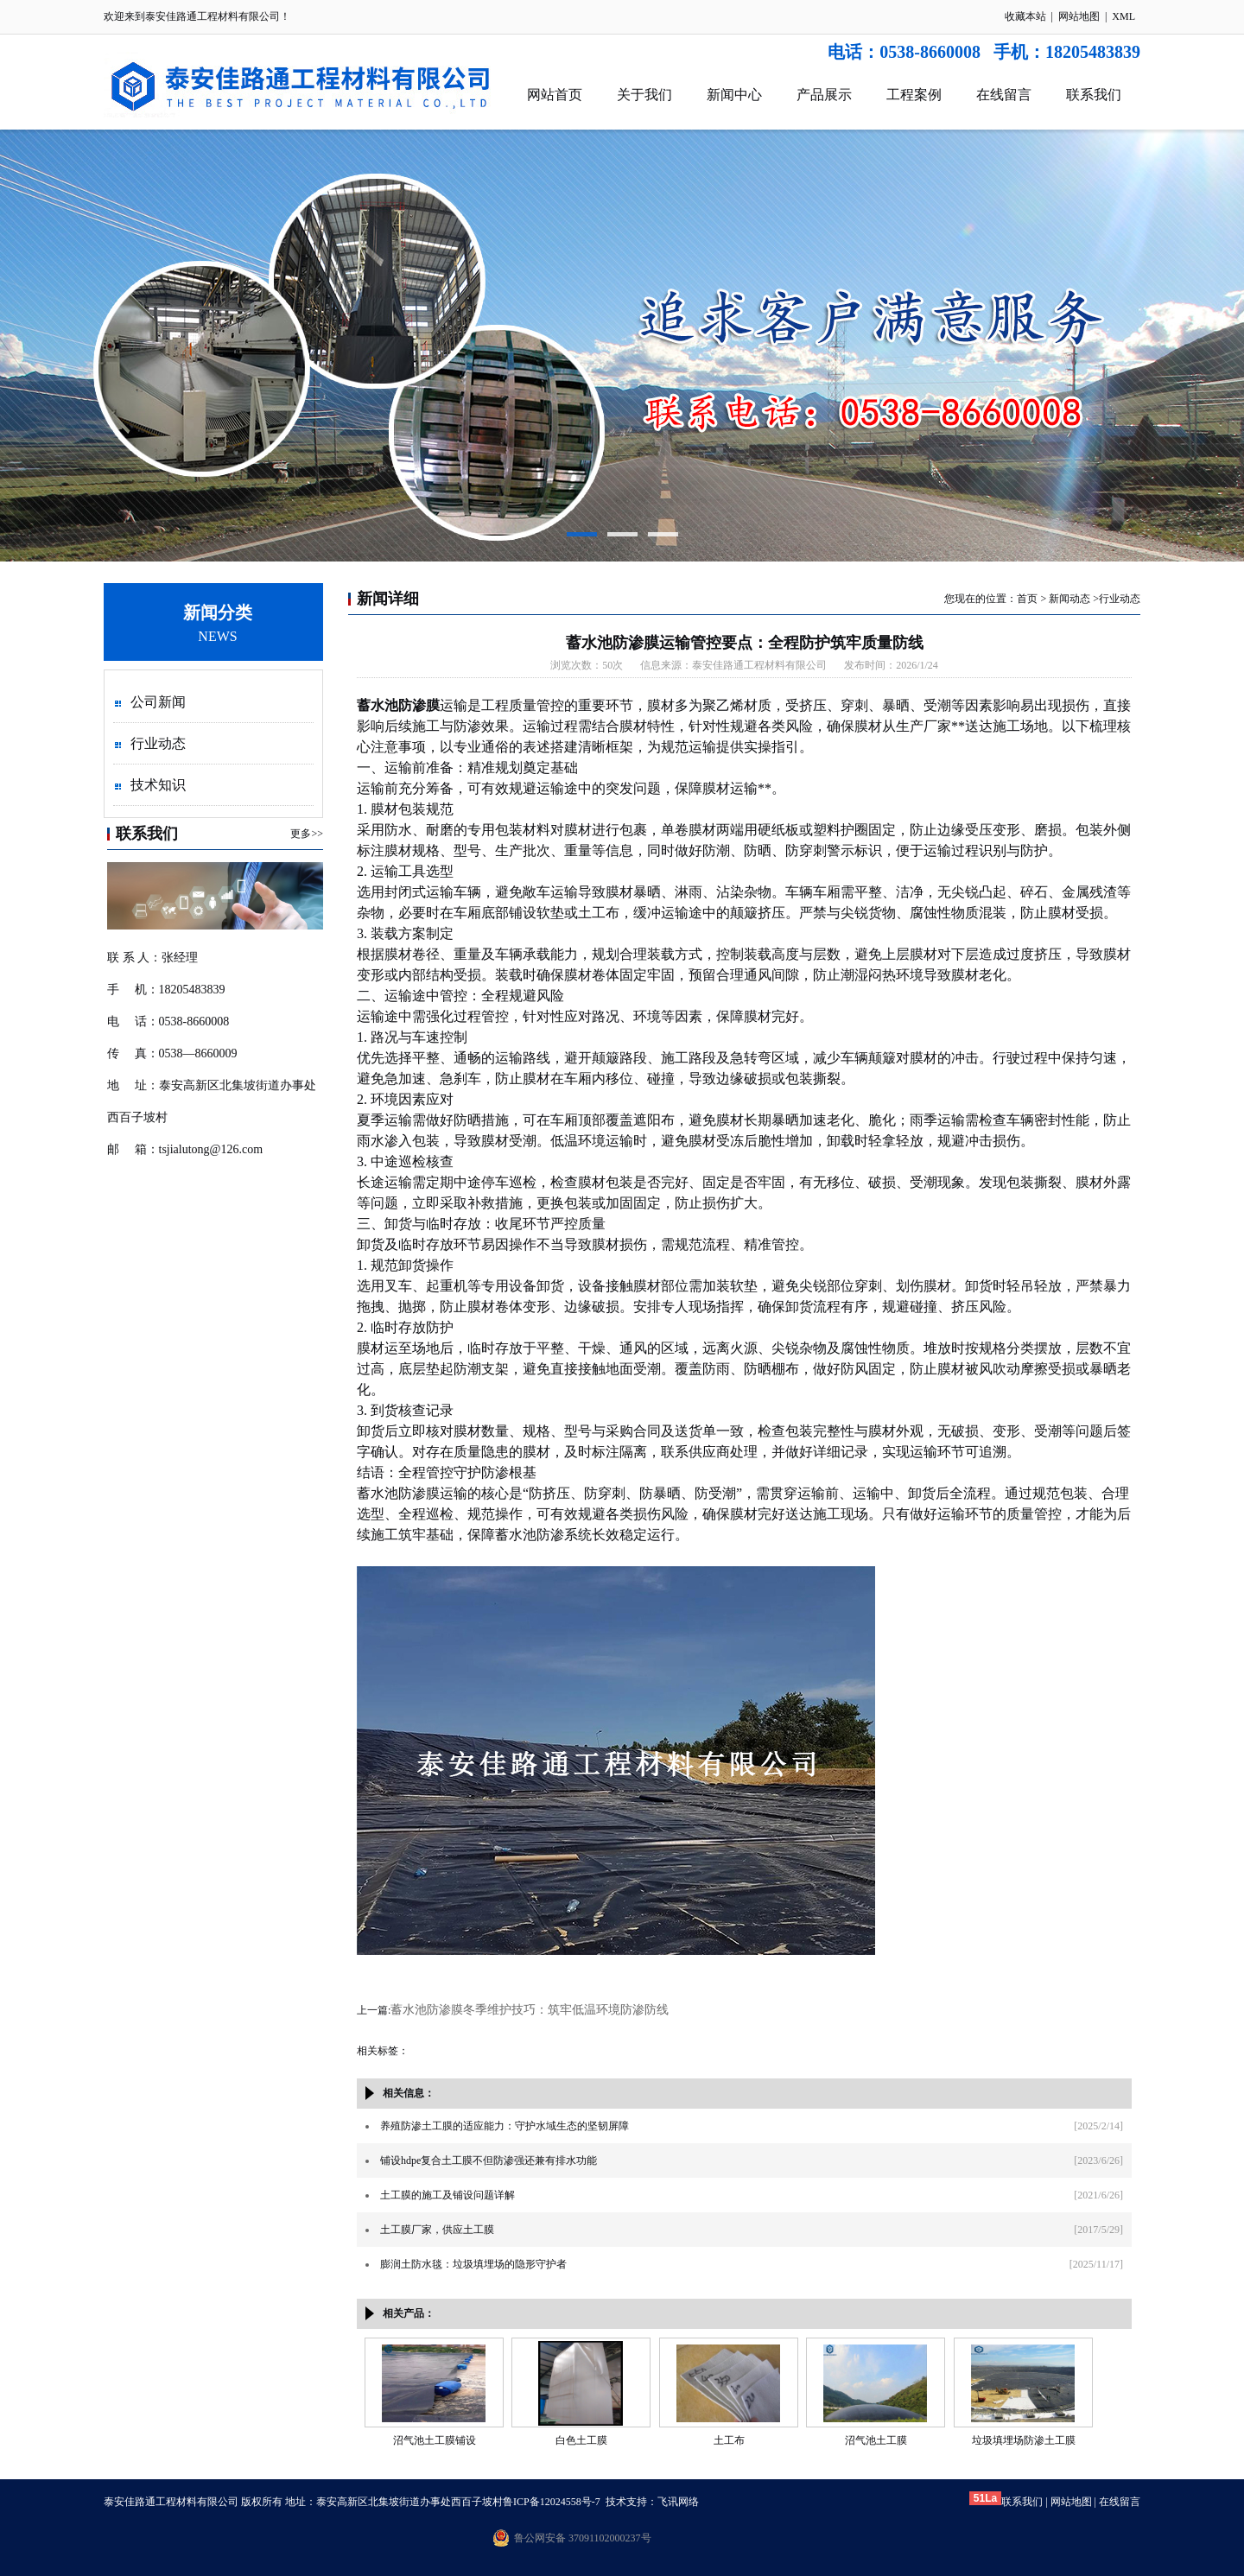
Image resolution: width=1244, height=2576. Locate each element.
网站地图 (1079, 16)
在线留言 (1003, 94)
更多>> (306, 834)
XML (1123, 16)
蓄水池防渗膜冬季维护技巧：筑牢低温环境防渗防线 (529, 2009)
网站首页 (554, 94)
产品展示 (824, 94)
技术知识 (158, 784)
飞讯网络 (678, 2502)
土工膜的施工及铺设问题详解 (447, 2195)
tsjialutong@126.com (211, 1149)
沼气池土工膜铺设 (434, 2440)
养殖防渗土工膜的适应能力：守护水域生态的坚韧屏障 (504, 2126)
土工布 (729, 2440)
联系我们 (1093, 94)
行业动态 (158, 743)
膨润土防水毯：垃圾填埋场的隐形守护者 (473, 2264)
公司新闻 (158, 702)
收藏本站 (1025, 16)
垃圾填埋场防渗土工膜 (1024, 2440)
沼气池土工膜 (876, 2440)
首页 (1027, 599)
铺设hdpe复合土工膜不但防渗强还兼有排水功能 (488, 2160)
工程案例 (914, 94)
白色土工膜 (581, 2440)
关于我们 (644, 94)
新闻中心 (734, 94)
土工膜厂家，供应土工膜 (437, 2230)
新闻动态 (1069, 599)
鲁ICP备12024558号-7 (551, 2502)
